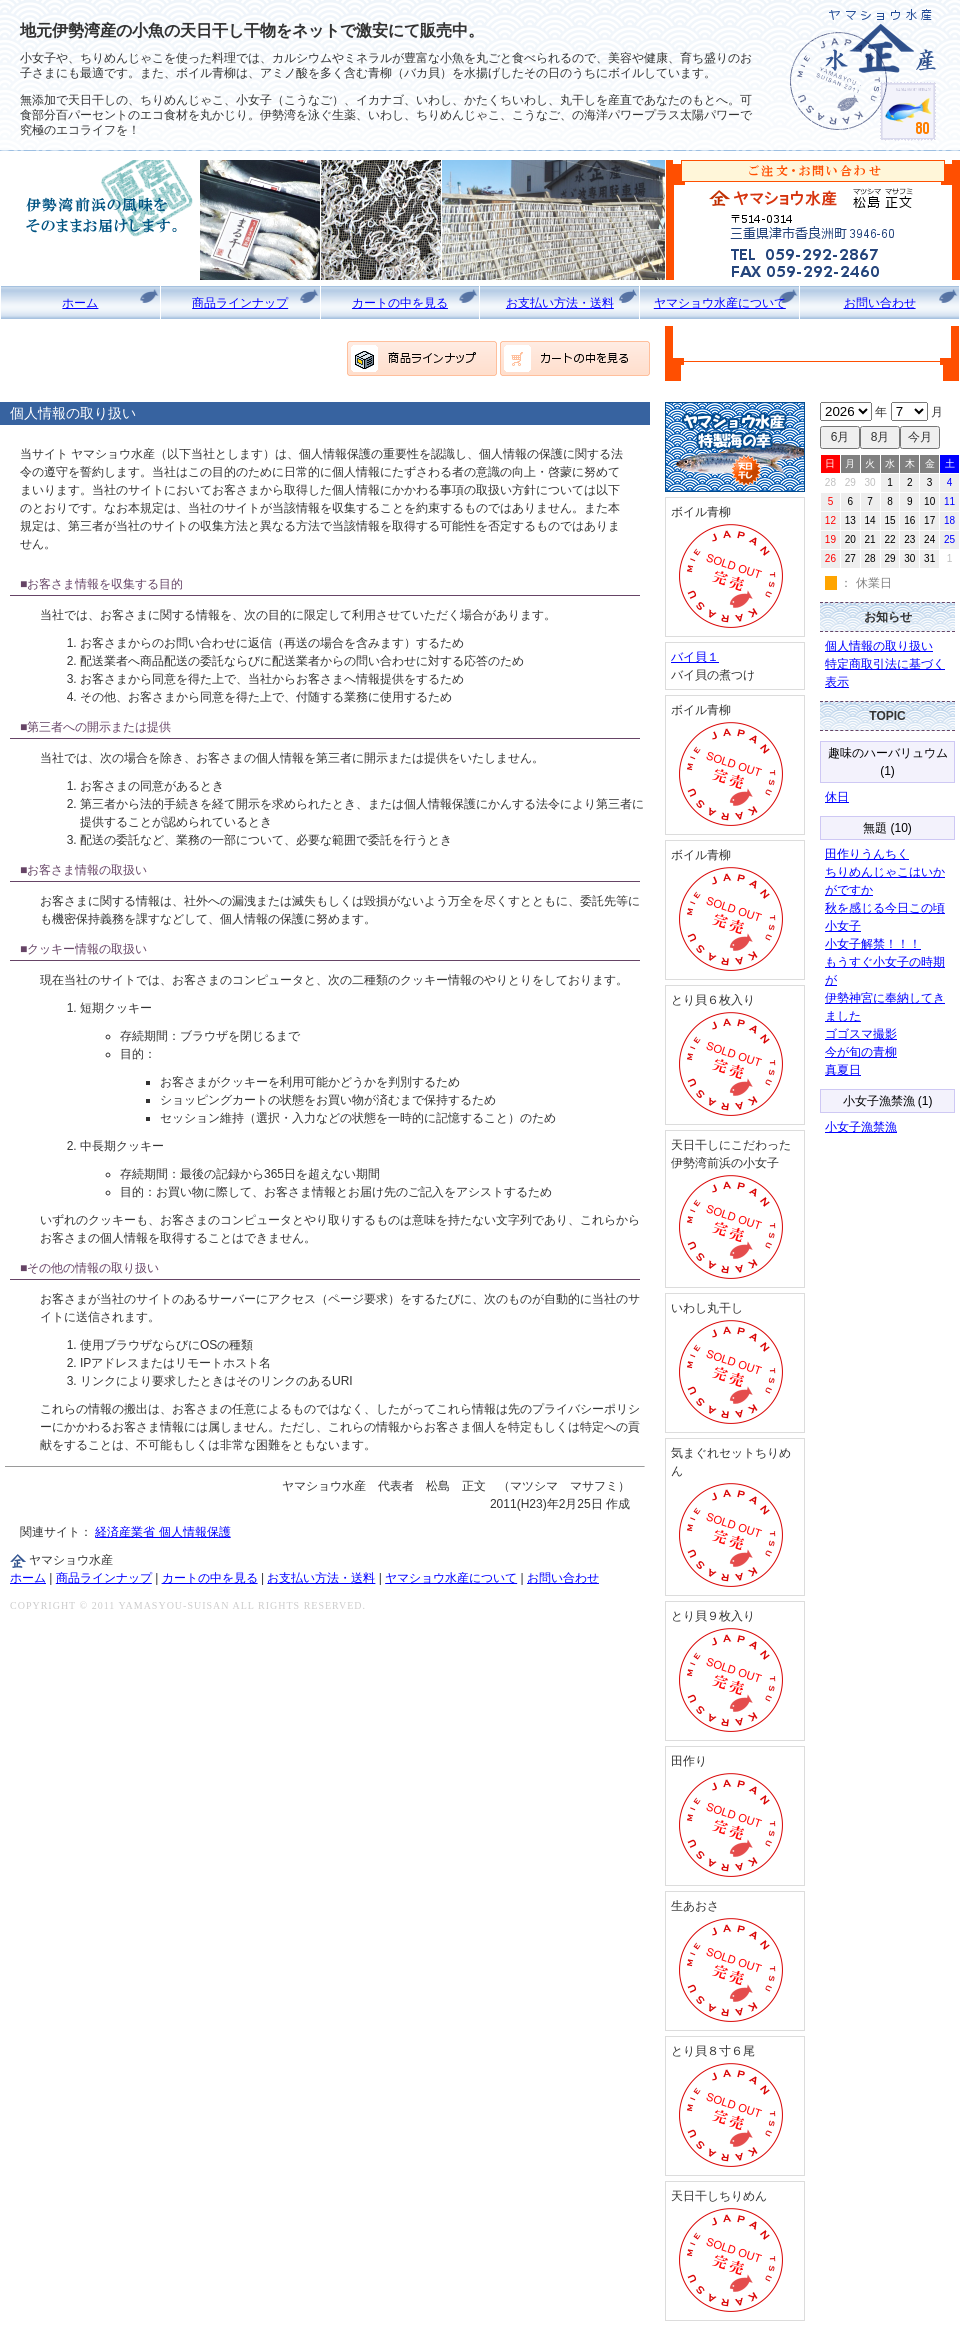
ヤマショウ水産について (720, 303)
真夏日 (843, 1070)
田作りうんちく (867, 854)
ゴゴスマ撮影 (861, 1034)
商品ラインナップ (240, 303)
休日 (837, 797)
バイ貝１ (695, 657)
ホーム (80, 303)
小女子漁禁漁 (861, 1127)
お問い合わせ (880, 303)
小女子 (843, 926)
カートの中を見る (400, 303)
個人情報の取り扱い (879, 646)
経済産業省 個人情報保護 (162, 1532)
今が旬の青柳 (861, 1052)
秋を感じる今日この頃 (885, 908)
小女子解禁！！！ (873, 944)
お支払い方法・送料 (560, 303)
